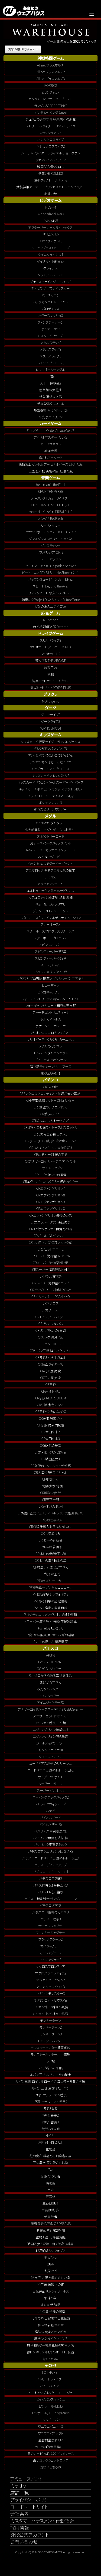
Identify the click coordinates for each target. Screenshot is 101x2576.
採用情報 (19, 2527)
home (24, 9)
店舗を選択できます (23, 49)
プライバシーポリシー (31, 2499)
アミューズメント (26, 2478)
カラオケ (18, 2485)
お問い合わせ (23, 2541)
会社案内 (19, 2513)
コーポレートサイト (29, 2506)
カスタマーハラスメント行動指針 (42, 2520)
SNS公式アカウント (29, 2534)
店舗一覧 (19, 2492)
